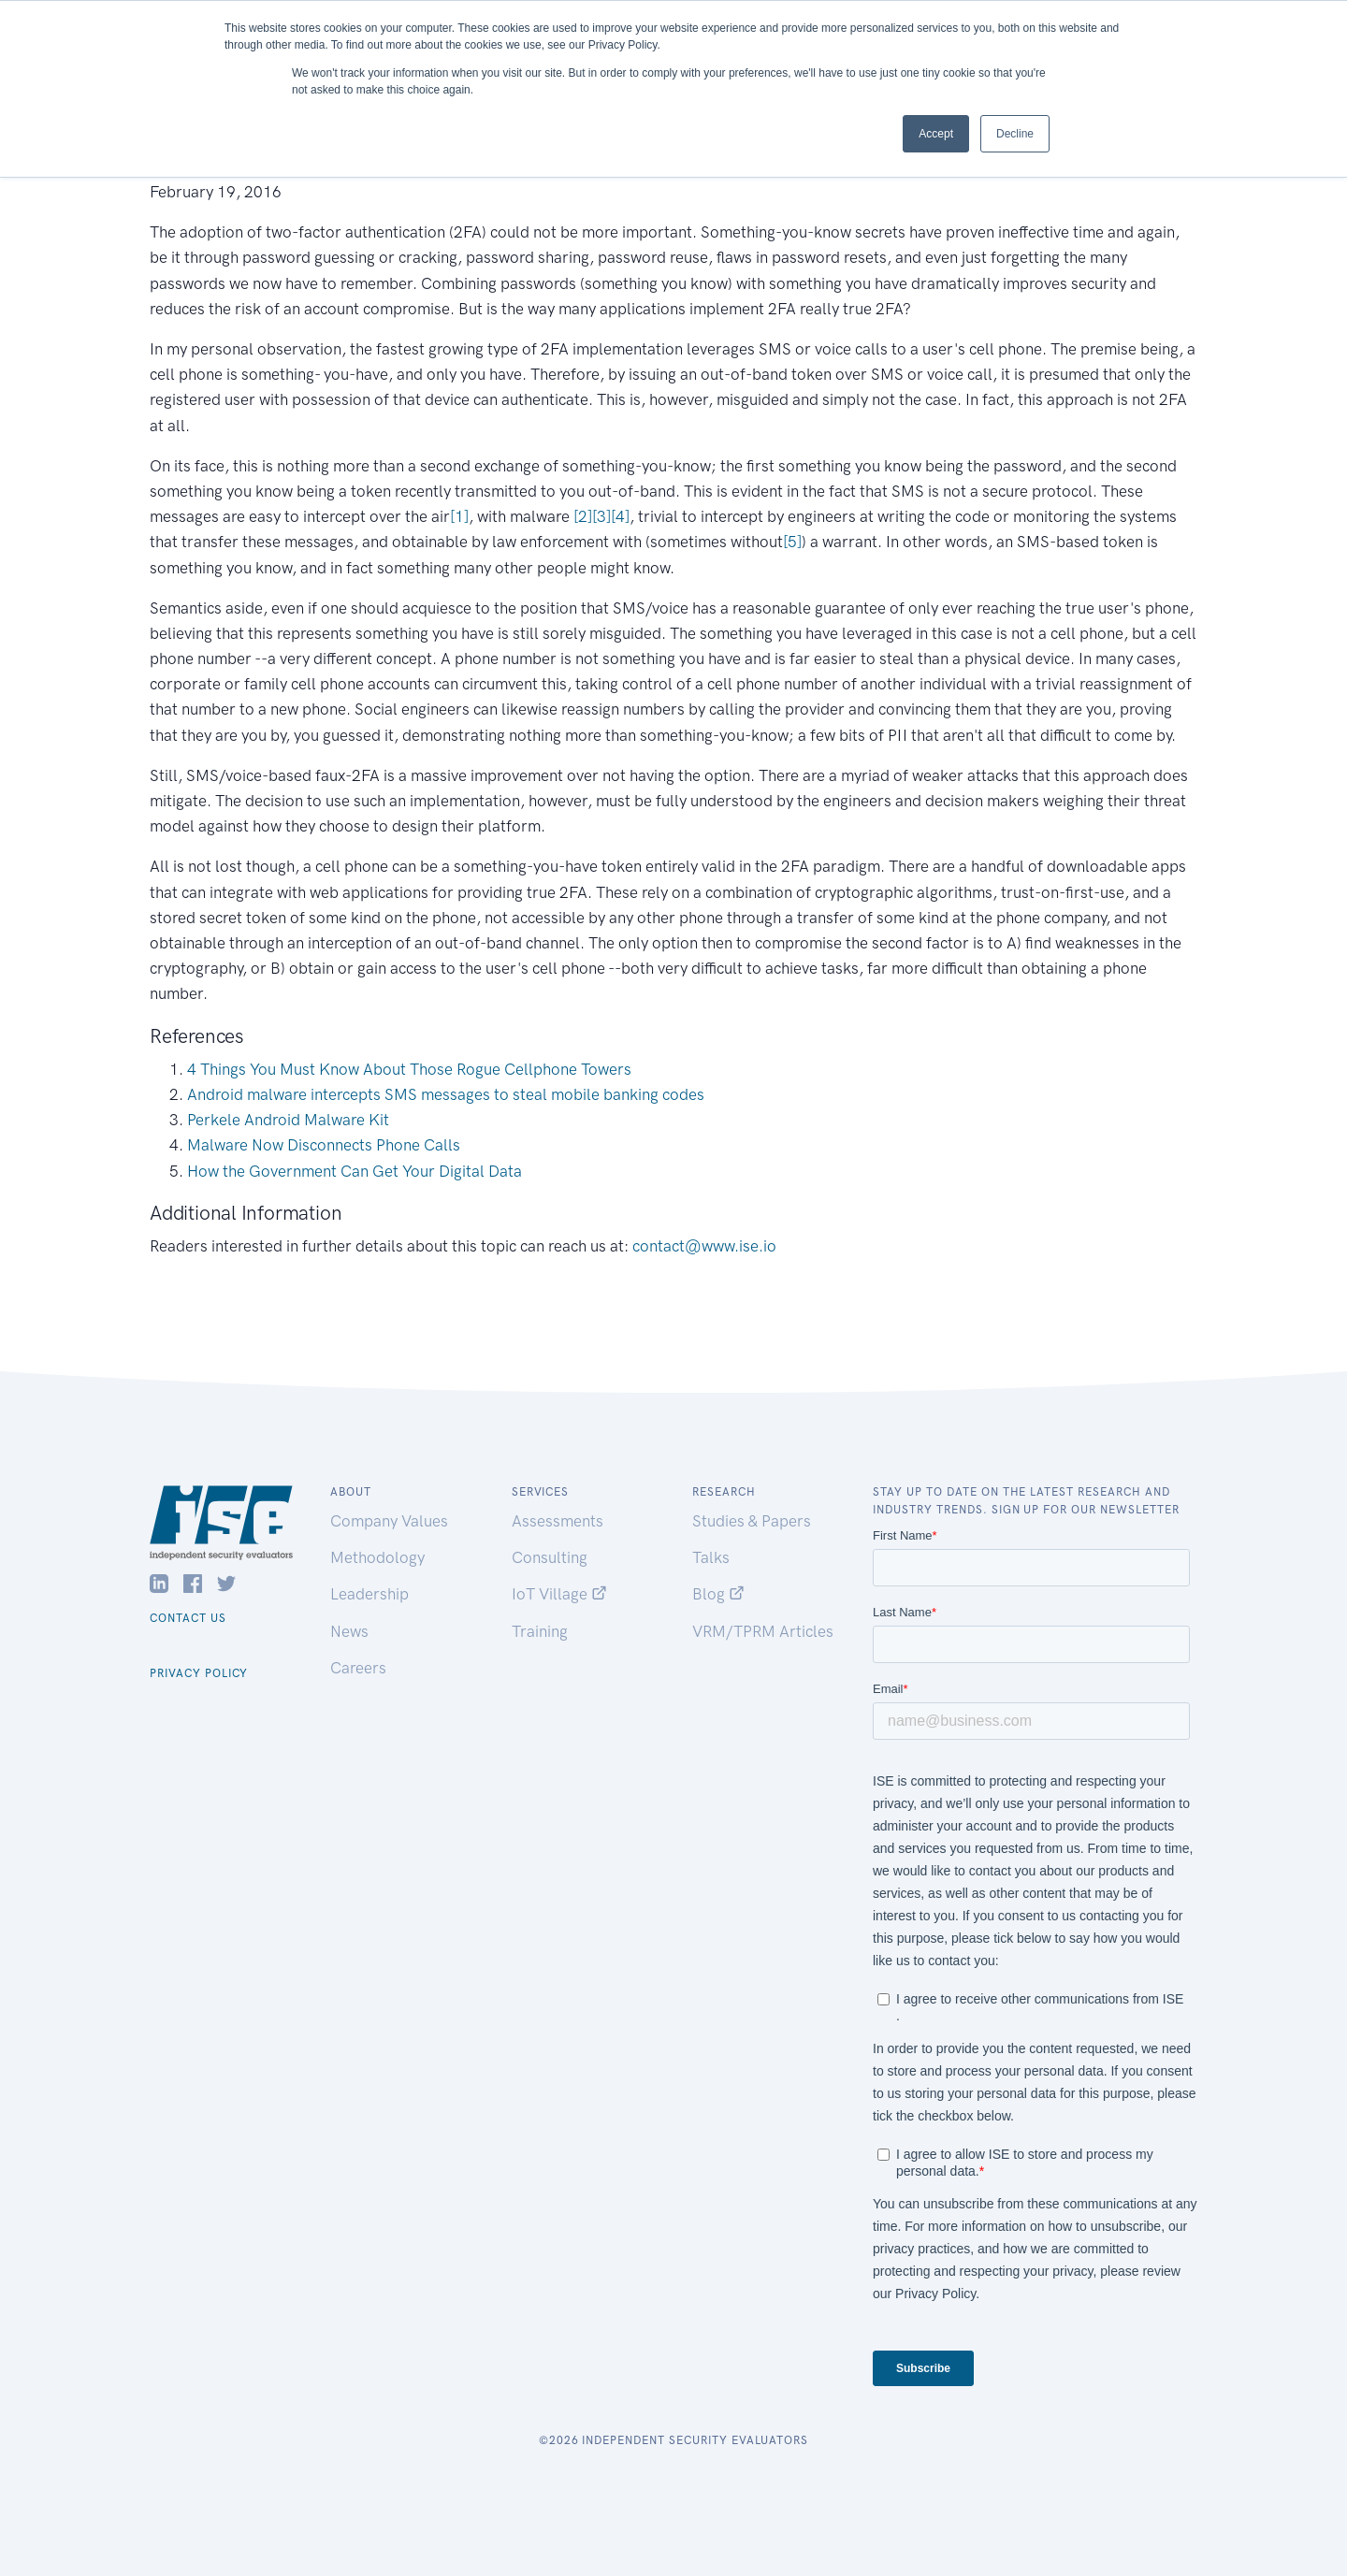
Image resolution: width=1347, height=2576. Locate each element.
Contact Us (188, 1618)
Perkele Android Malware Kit (288, 1119)
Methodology (377, 1557)
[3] (601, 516)
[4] (620, 516)
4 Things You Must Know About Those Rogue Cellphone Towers (409, 1069)
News (349, 1631)
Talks (711, 1557)
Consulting (549, 1557)
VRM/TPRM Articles (762, 1631)
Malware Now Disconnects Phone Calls (323, 1145)
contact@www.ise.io (704, 1246)
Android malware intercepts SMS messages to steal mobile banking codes (445, 1094)
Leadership (369, 1594)
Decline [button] (1015, 133)
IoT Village (559, 1594)
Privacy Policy (199, 1673)
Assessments (557, 1521)
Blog (718, 1594)
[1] (459, 516)
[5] (792, 541)
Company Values (389, 1521)
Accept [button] (936, 133)
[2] (582, 516)
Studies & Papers (751, 1521)
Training (540, 1631)
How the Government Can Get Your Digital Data (354, 1171)
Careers (358, 1667)
